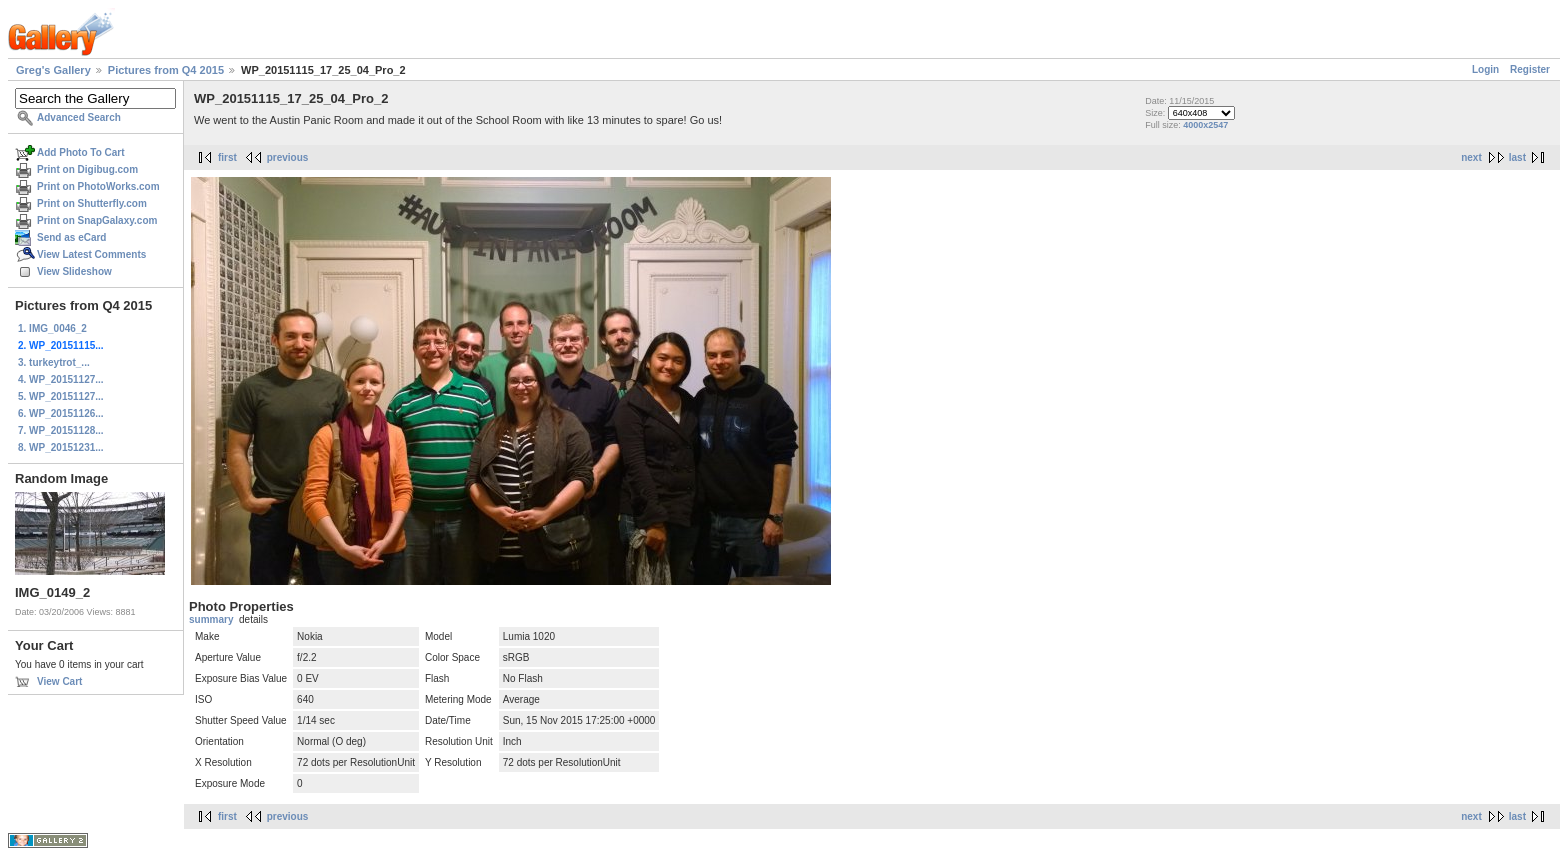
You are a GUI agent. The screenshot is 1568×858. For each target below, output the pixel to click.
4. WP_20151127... (61, 379)
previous (288, 157)
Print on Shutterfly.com (92, 203)
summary (211, 619)
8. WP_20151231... (61, 447)
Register (1530, 69)
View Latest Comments (91, 254)
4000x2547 (1205, 125)
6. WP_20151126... (61, 413)
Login (1485, 69)
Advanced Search (79, 117)
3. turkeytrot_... (54, 362)
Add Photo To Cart (81, 152)
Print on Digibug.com (87, 169)
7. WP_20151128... (61, 430)
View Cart (59, 681)
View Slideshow (74, 271)
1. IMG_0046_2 (52, 328)
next (1471, 157)
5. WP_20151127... (61, 396)
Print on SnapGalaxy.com (97, 220)
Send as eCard (71, 237)
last (1517, 157)
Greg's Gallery (53, 70)
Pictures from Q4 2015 (166, 70)
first (227, 157)
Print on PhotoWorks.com (98, 186)
